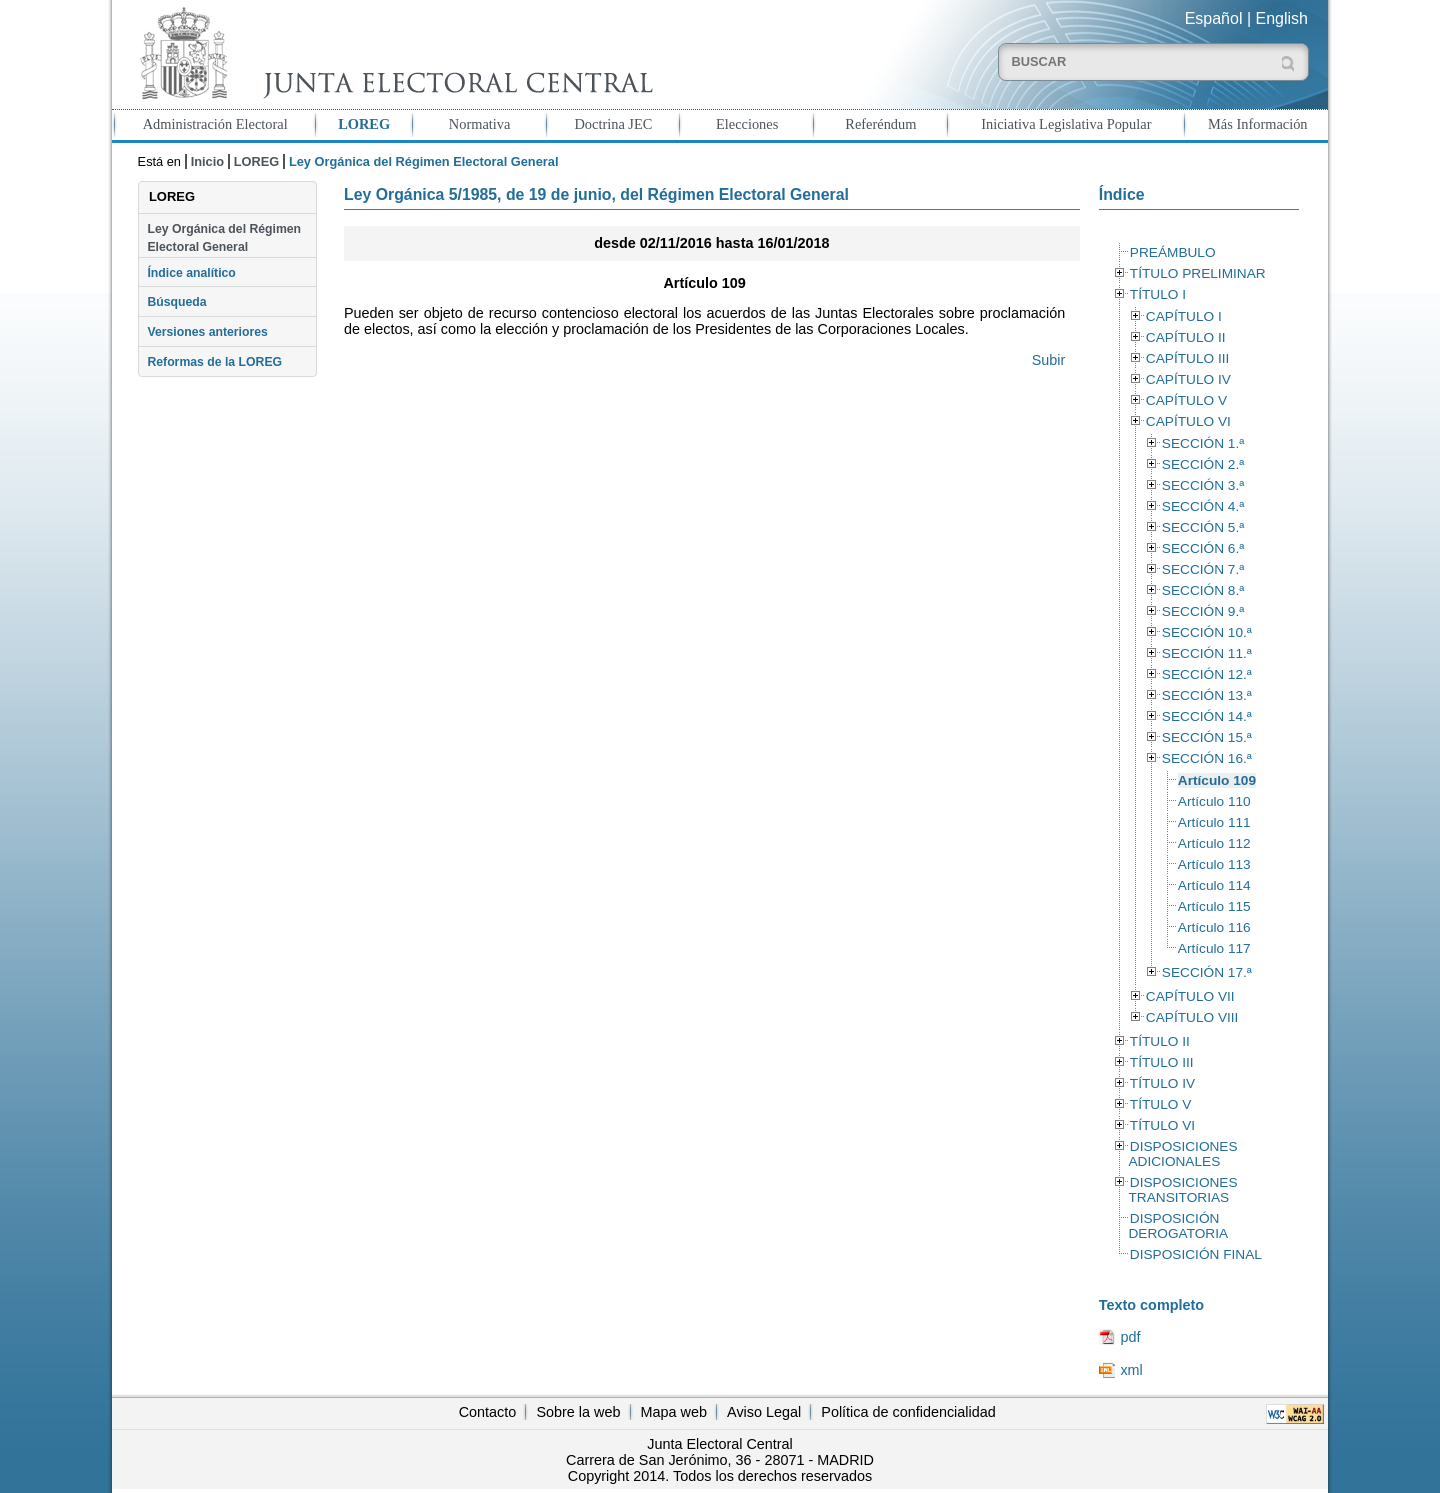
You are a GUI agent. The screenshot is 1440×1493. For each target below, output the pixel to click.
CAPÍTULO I (1184, 316)
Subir (1049, 360)
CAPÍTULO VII (1190, 996)
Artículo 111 (1214, 822)
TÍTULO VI (1162, 1125)
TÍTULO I (1158, 294)
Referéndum (880, 124)
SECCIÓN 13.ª (1207, 695)
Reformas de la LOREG (214, 362)
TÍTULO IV (1162, 1083)
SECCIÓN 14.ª (1207, 716)
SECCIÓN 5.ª (1203, 527)
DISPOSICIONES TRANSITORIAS (1182, 1190)
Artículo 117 (1214, 948)
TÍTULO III (1162, 1062)
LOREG (364, 124)
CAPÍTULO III (1187, 358)
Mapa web (674, 1412)
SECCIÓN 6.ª (1203, 548)
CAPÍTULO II (1186, 337)
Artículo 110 (1214, 801)
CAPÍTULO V (1186, 400)
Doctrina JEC (613, 124)
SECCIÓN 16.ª (1207, 758)
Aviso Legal (764, 1412)
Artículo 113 (1214, 864)
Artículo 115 (1214, 906)
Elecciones (747, 124)
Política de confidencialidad (908, 1412)
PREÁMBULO (1173, 252)
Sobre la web (578, 1412)
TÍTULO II (1160, 1041)
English (1282, 18)
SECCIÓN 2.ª (1203, 464)
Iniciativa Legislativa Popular (1066, 124)
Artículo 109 (1217, 780)
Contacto (488, 1412)
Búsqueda (176, 302)
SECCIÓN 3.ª (1203, 485)
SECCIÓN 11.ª (1207, 653)
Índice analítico (191, 273)
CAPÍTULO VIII (1192, 1017)
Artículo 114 (1214, 885)
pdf (1130, 1337)
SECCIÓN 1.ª (1203, 443)
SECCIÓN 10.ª (1207, 632)
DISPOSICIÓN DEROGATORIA (1178, 1226)
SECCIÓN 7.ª (1203, 569)
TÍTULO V (1160, 1104)
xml (1131, 1370)
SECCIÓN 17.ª (1207, 972)
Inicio (207, 161)
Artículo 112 (1214, 843)
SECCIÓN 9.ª (1203, 611)
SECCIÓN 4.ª (1203, 506)
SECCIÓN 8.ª (1203, 590)
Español (1214, 18)
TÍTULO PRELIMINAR (1198, 273)
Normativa (480, 124)
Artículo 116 (1214, 927)
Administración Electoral (215, 124)
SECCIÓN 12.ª (1207, 674)
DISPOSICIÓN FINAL (1196, 1254)
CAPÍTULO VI (1188, 421)
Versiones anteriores (207, 332)
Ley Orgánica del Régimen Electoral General (224, 238)
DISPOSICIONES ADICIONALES (1182, 1154)
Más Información (1258, 124)
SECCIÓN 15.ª (1207, 737)
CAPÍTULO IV (1188, 379)
